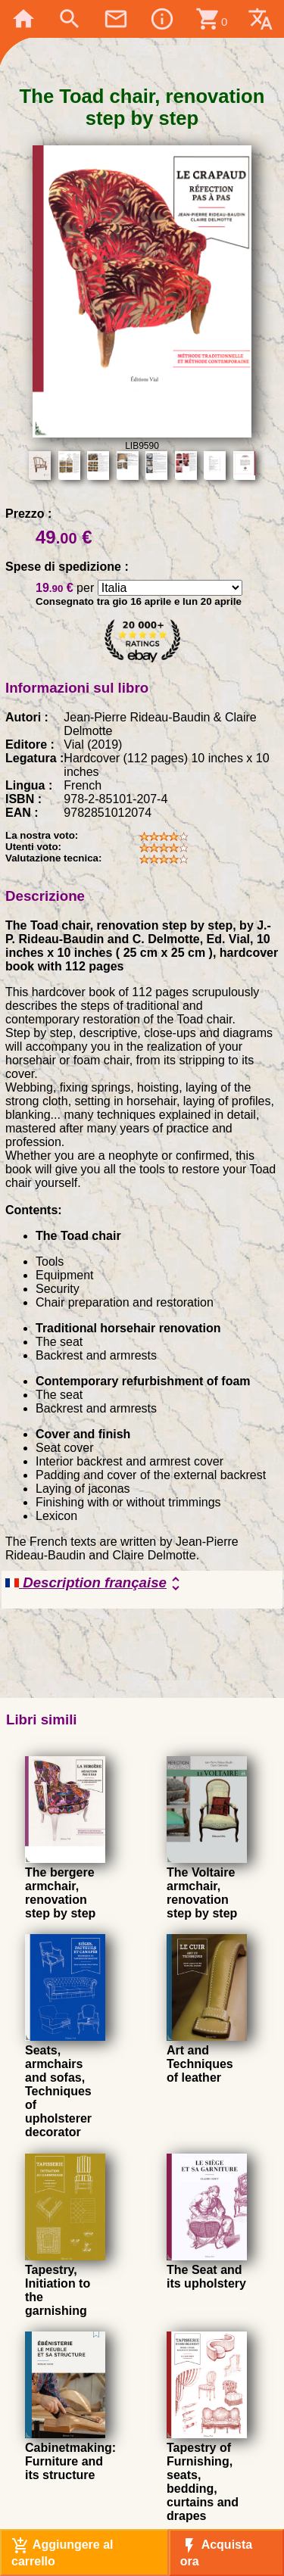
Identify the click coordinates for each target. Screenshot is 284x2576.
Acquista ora (216, 2552)
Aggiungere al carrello (62, 2552)
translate (260, 19)
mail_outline (116, 19)
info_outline (162, 19)
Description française (95, 1584)
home (23, 19)
